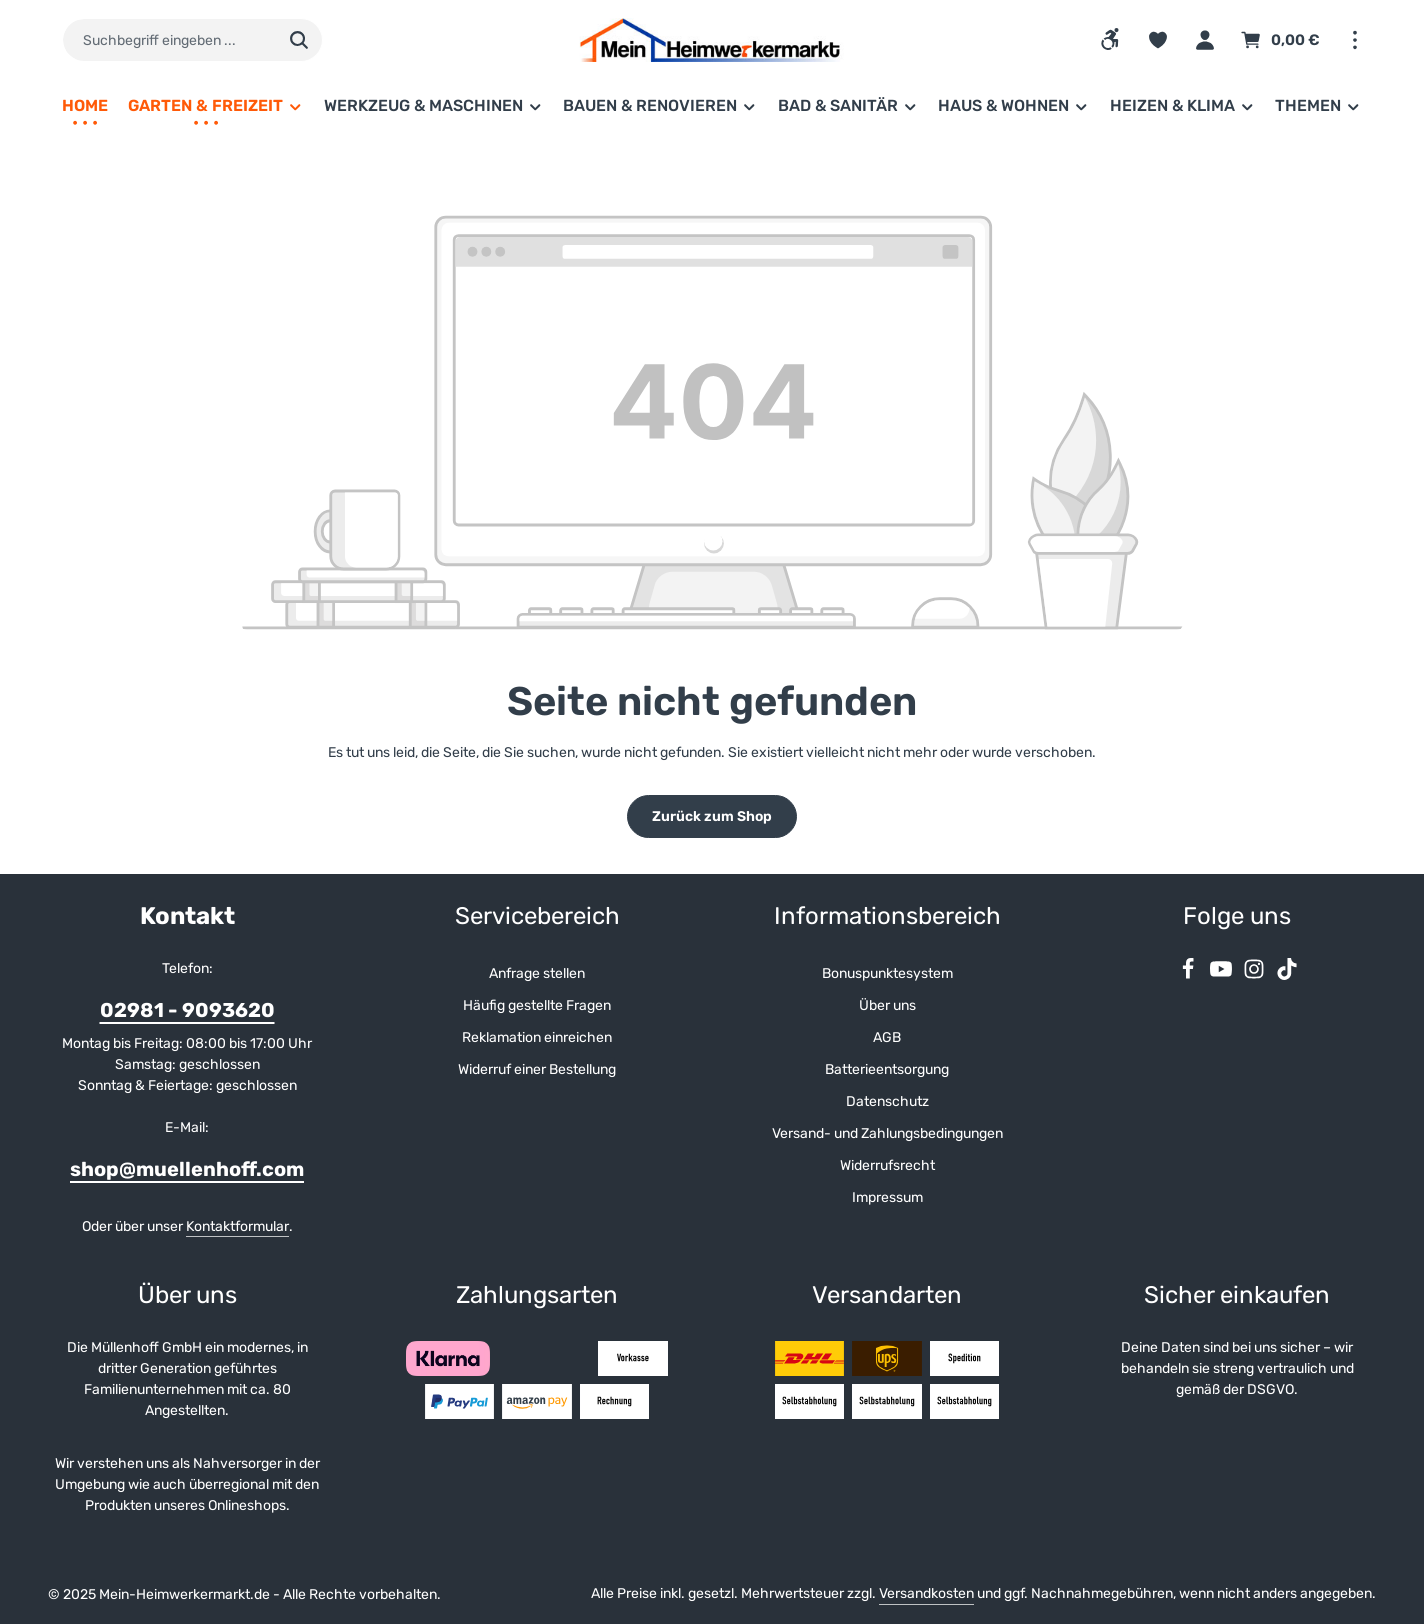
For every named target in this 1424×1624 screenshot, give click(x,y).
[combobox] (169, 40)
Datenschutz (887, 1101)
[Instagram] (1255, 975)
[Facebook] (1189, 975)
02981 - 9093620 (187, 1010)
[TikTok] (1287, 975)
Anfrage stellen (537, 973)
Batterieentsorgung (887, 1069)
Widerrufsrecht (887, 1165)
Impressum (887, 1197)
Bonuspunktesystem (887, 973)
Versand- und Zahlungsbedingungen (887, 1133)
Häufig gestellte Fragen (537, 1005)
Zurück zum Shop (712, 816)
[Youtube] (1222, 975)
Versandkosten (926, 1593)
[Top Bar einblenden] (1354, 40)
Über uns (887, 1005)
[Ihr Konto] (1204, 40)
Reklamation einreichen (537, 1037)
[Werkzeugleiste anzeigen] (1110, 39)
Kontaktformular (237, 1226)
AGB (887, 1037)
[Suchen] (299, 40)
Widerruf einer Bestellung (537, 1069)
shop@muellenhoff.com (187, 1169)
